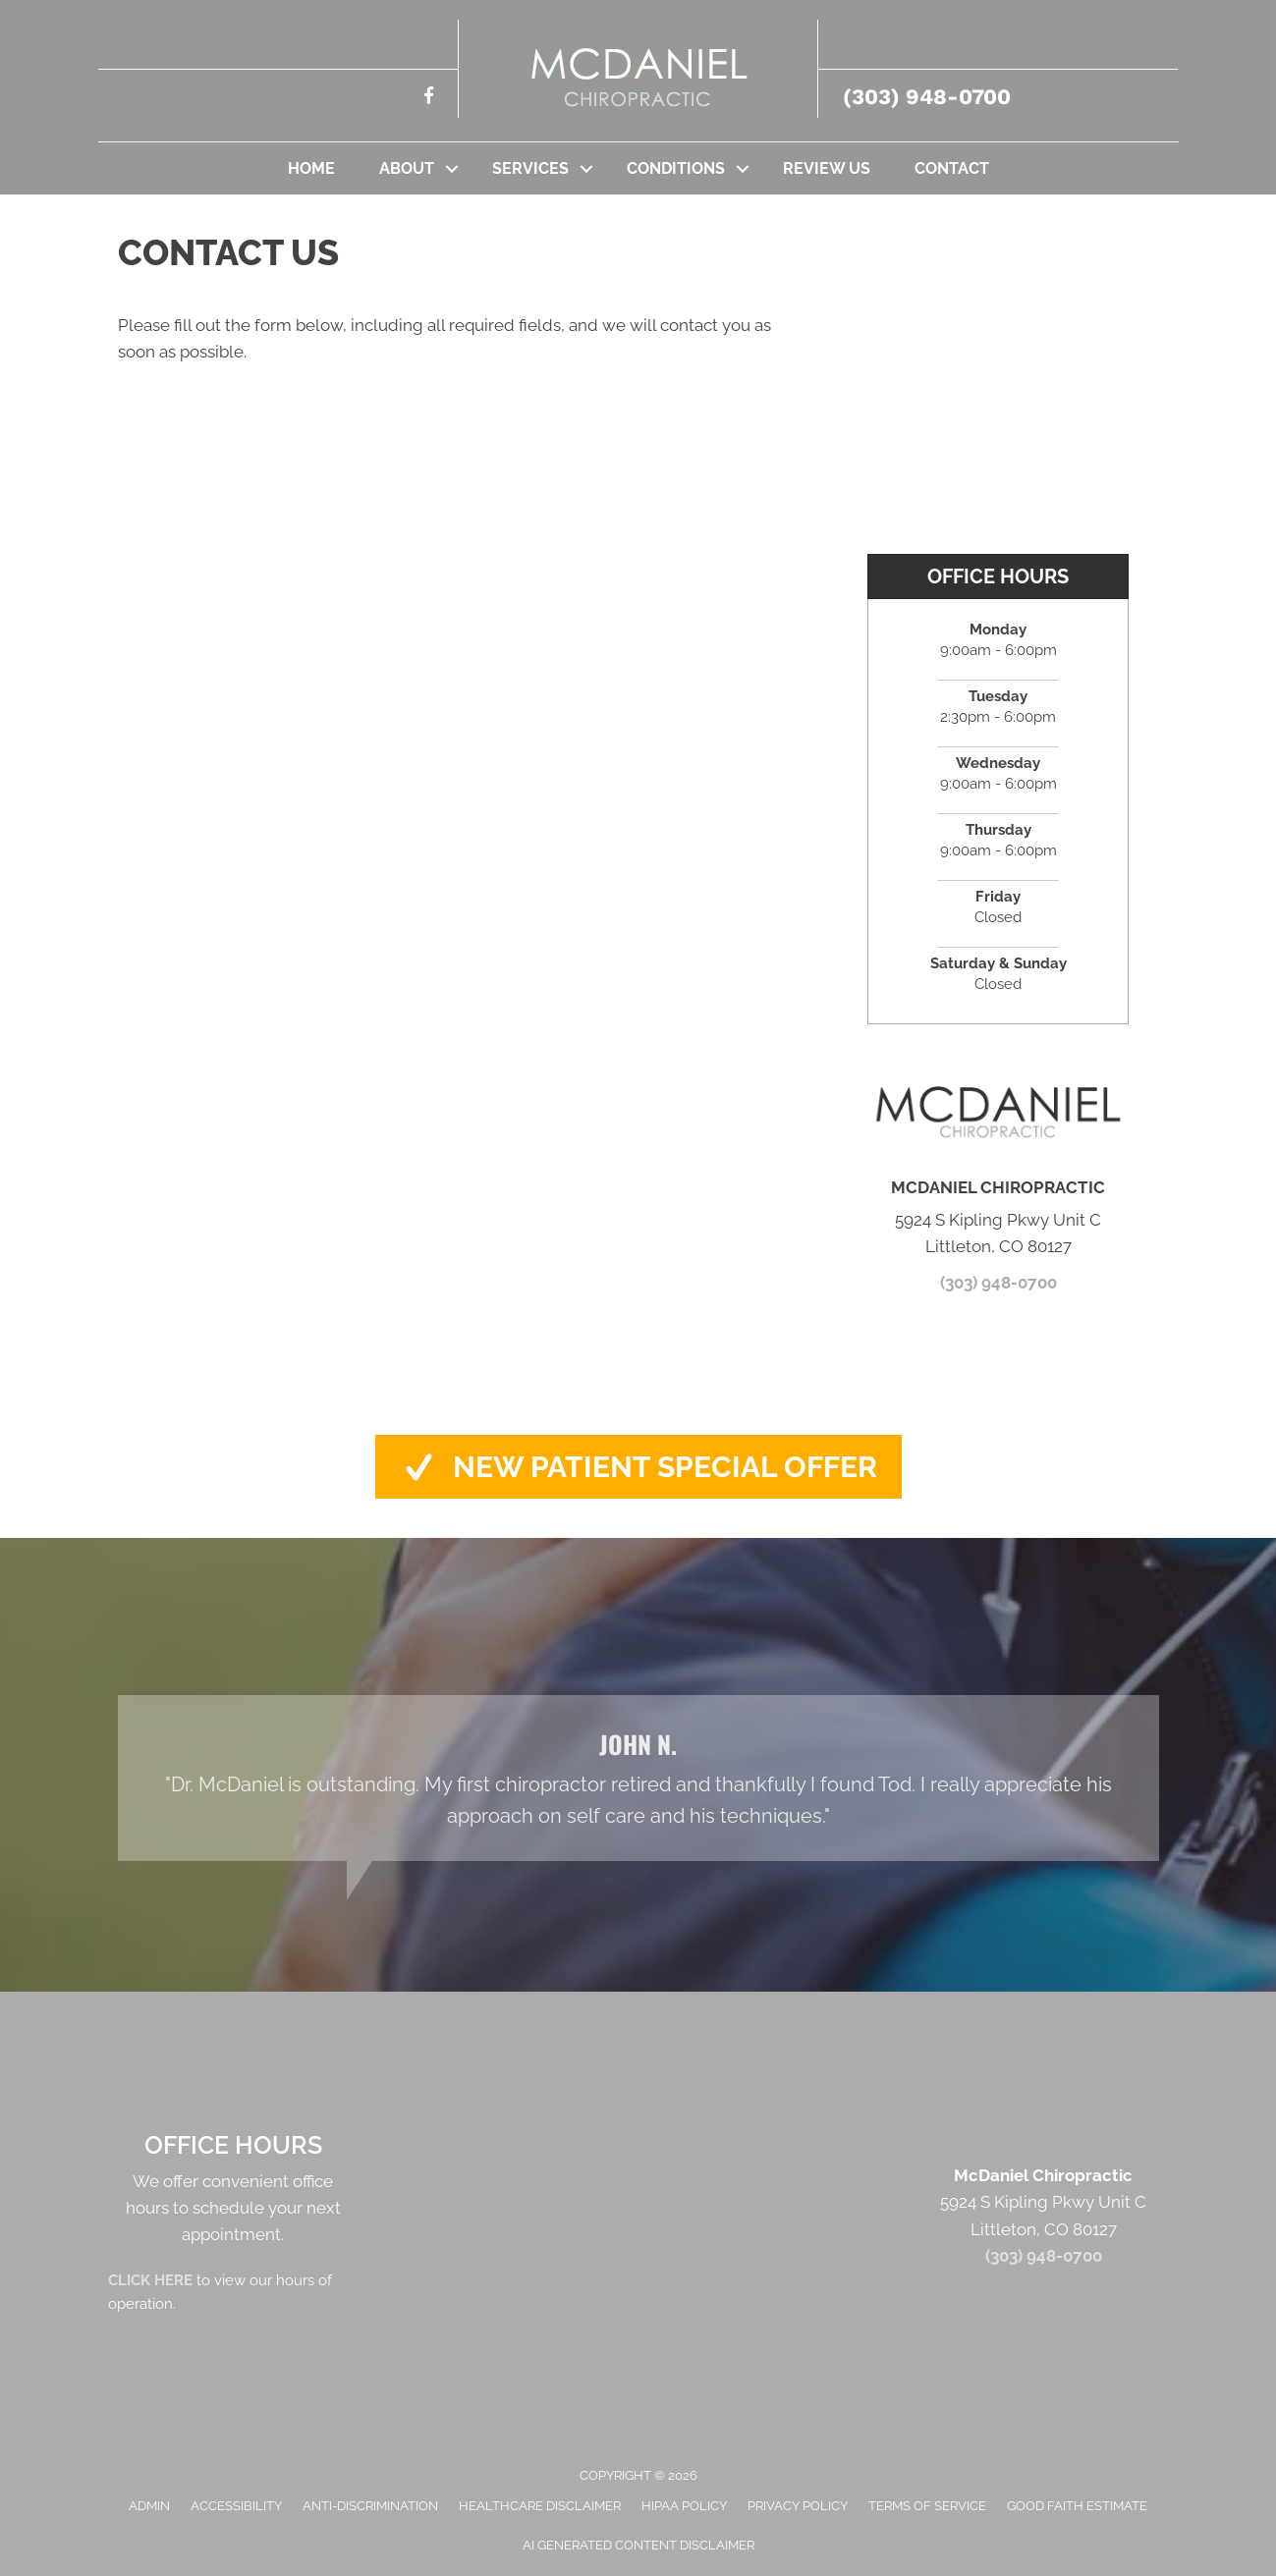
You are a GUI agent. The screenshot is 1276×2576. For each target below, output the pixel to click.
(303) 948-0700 (927, 96)
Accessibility (236, 2505)
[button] (452, 168)
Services (530, 168)
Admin (149, 2505)
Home (311, 168)
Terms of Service (927, 2505)
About (406, 168)
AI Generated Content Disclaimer (638, 2545)
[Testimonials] (638, 1778)
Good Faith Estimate (1077, 2505)
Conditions (676, 168)
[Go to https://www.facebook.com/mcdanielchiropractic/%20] (428, 98)
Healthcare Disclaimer (540, 2505)
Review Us (826, 168)
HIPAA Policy (684, 2505)
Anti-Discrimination (370, 2505)
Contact (952, 168)
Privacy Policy (798, 2505)
